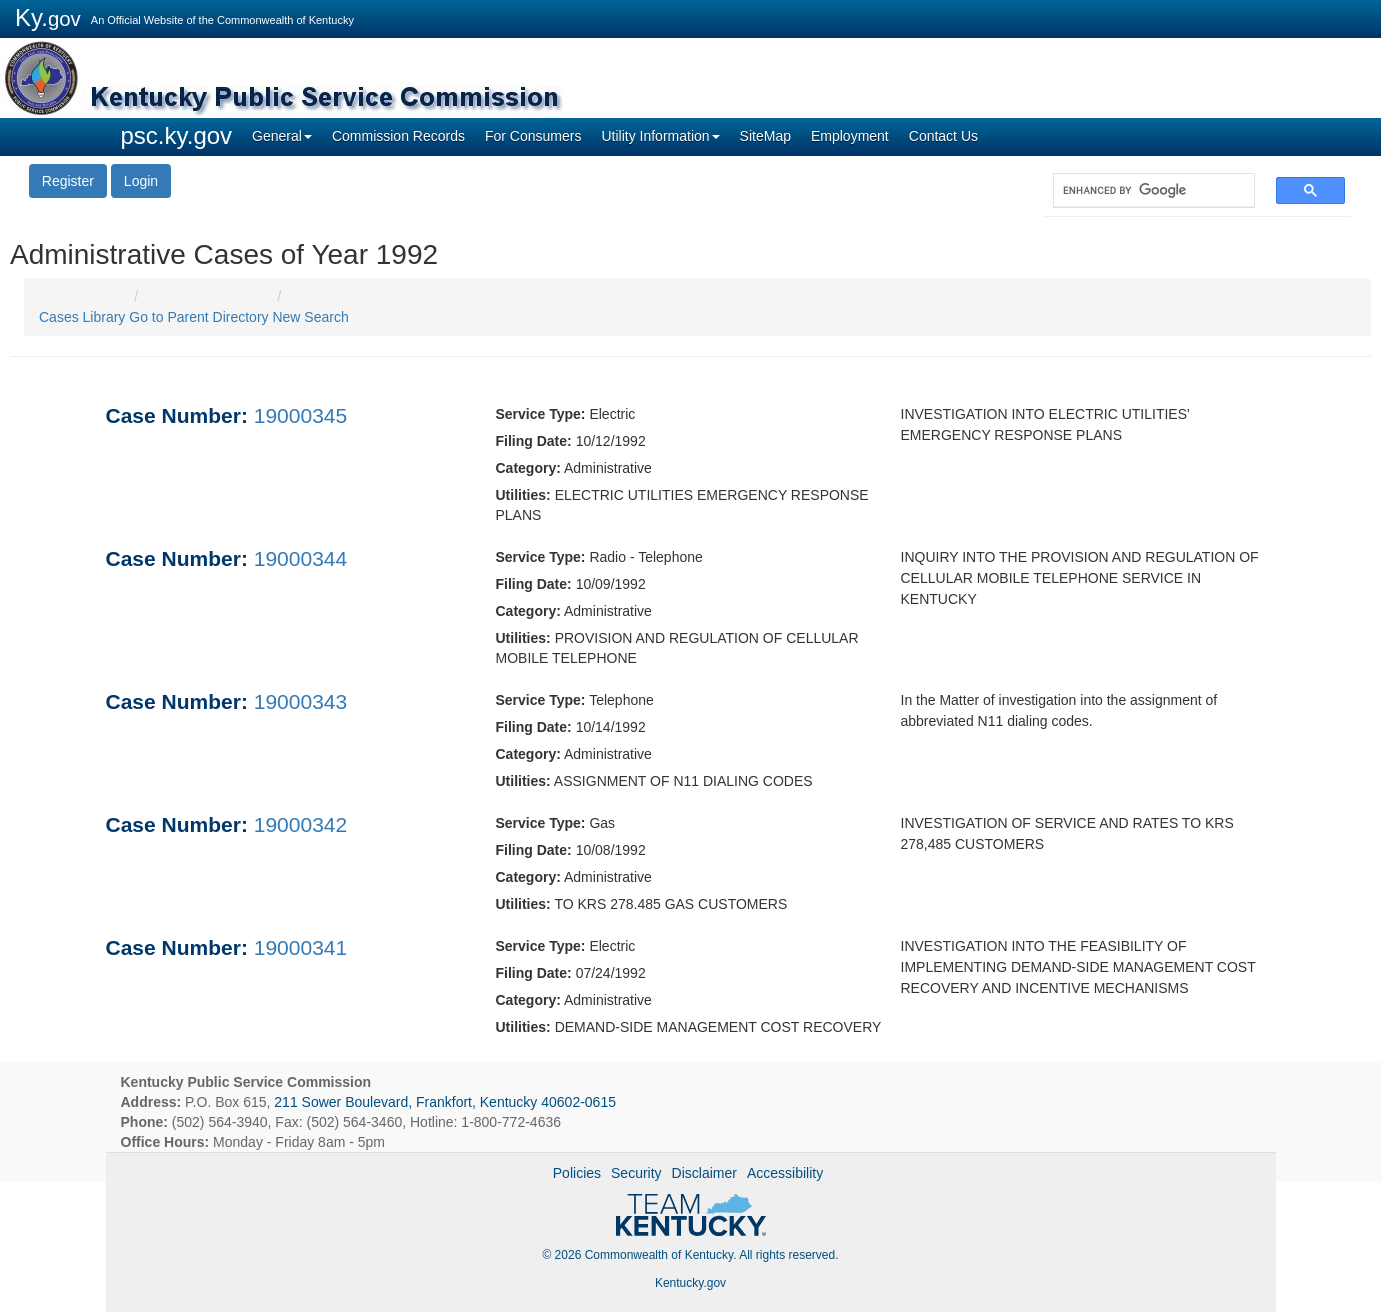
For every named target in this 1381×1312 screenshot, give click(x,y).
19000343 (300, 701)
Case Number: (177, 415)
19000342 (300, 824)
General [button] (282, 136)
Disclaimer (704, 1173)
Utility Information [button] (660, 136)
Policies (577, 1173)
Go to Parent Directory (198, 317)
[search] (1144, 190)
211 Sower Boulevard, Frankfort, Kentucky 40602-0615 (445, 1102)
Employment (850, 136)
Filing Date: (534, 441)
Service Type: (541, 414)
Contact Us (943, 136)
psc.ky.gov (177, 135)
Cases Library (82, 317)
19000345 (300, 415)
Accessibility (785, 1173)
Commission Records (398, 136)
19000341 (300, 947)
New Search (310, 317)
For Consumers (533, 136)
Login (141, 181)
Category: (528, 468)
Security (636, 1173)
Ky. (48, 17)
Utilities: (523, 495)
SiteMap (765, 136)
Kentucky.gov (690, 1283)
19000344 (300, 558)
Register (68, 181)
